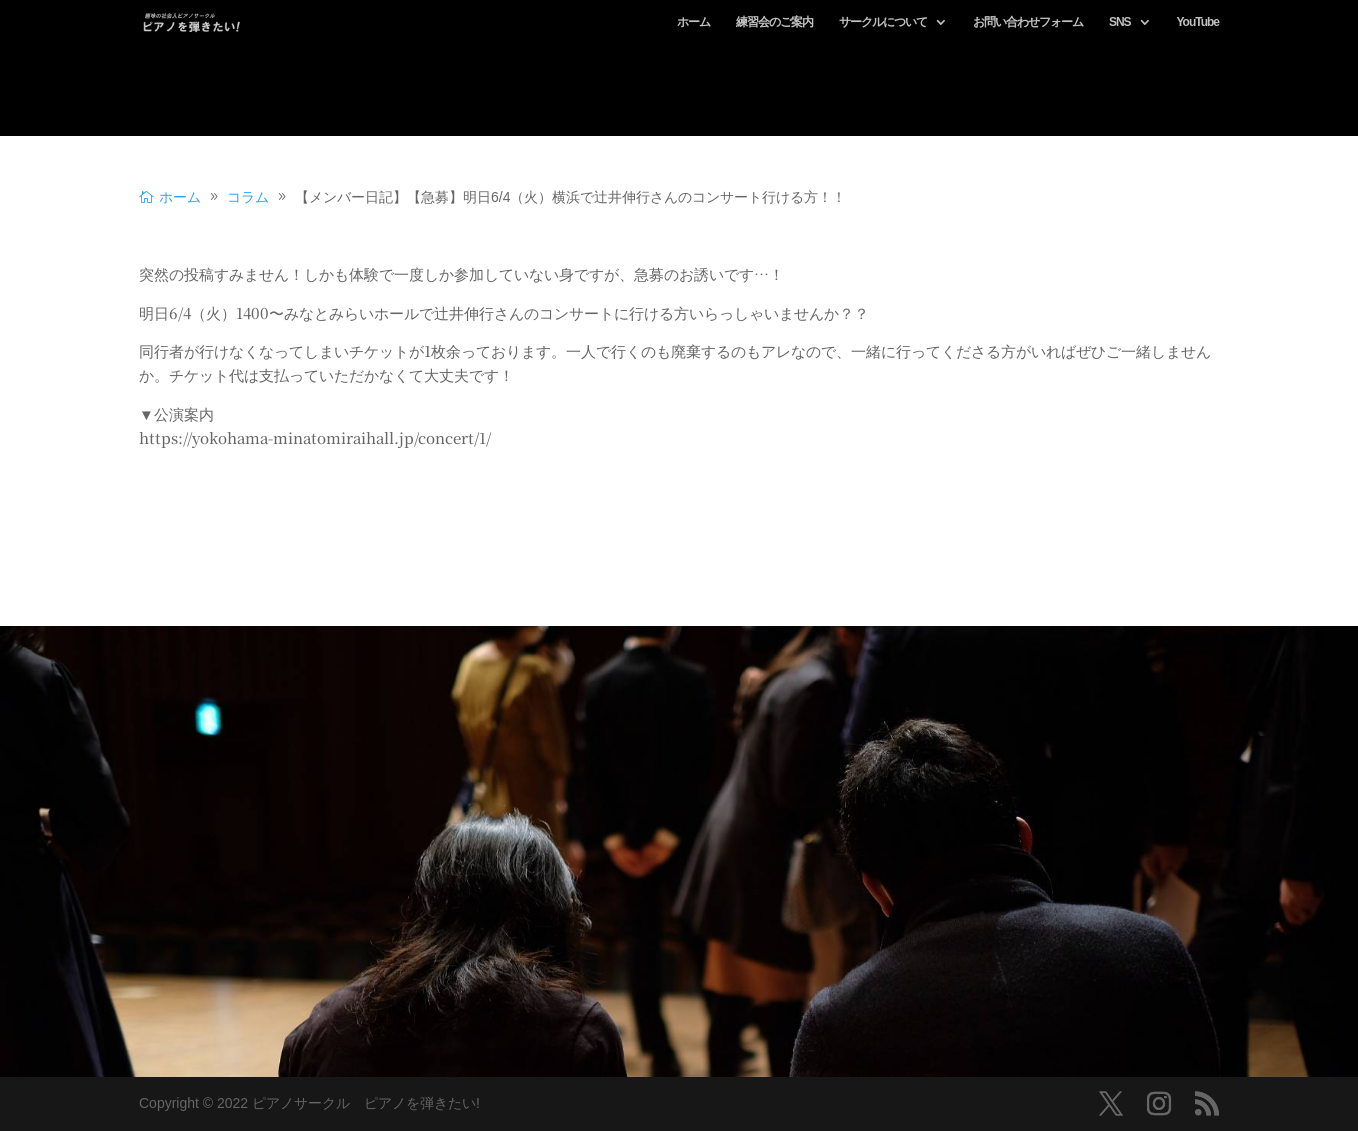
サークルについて (883, 22)
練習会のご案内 (774, 22)
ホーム (693, 22)
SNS (1120, 22)
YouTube (1197, 22)
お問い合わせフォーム (1028, 22)
